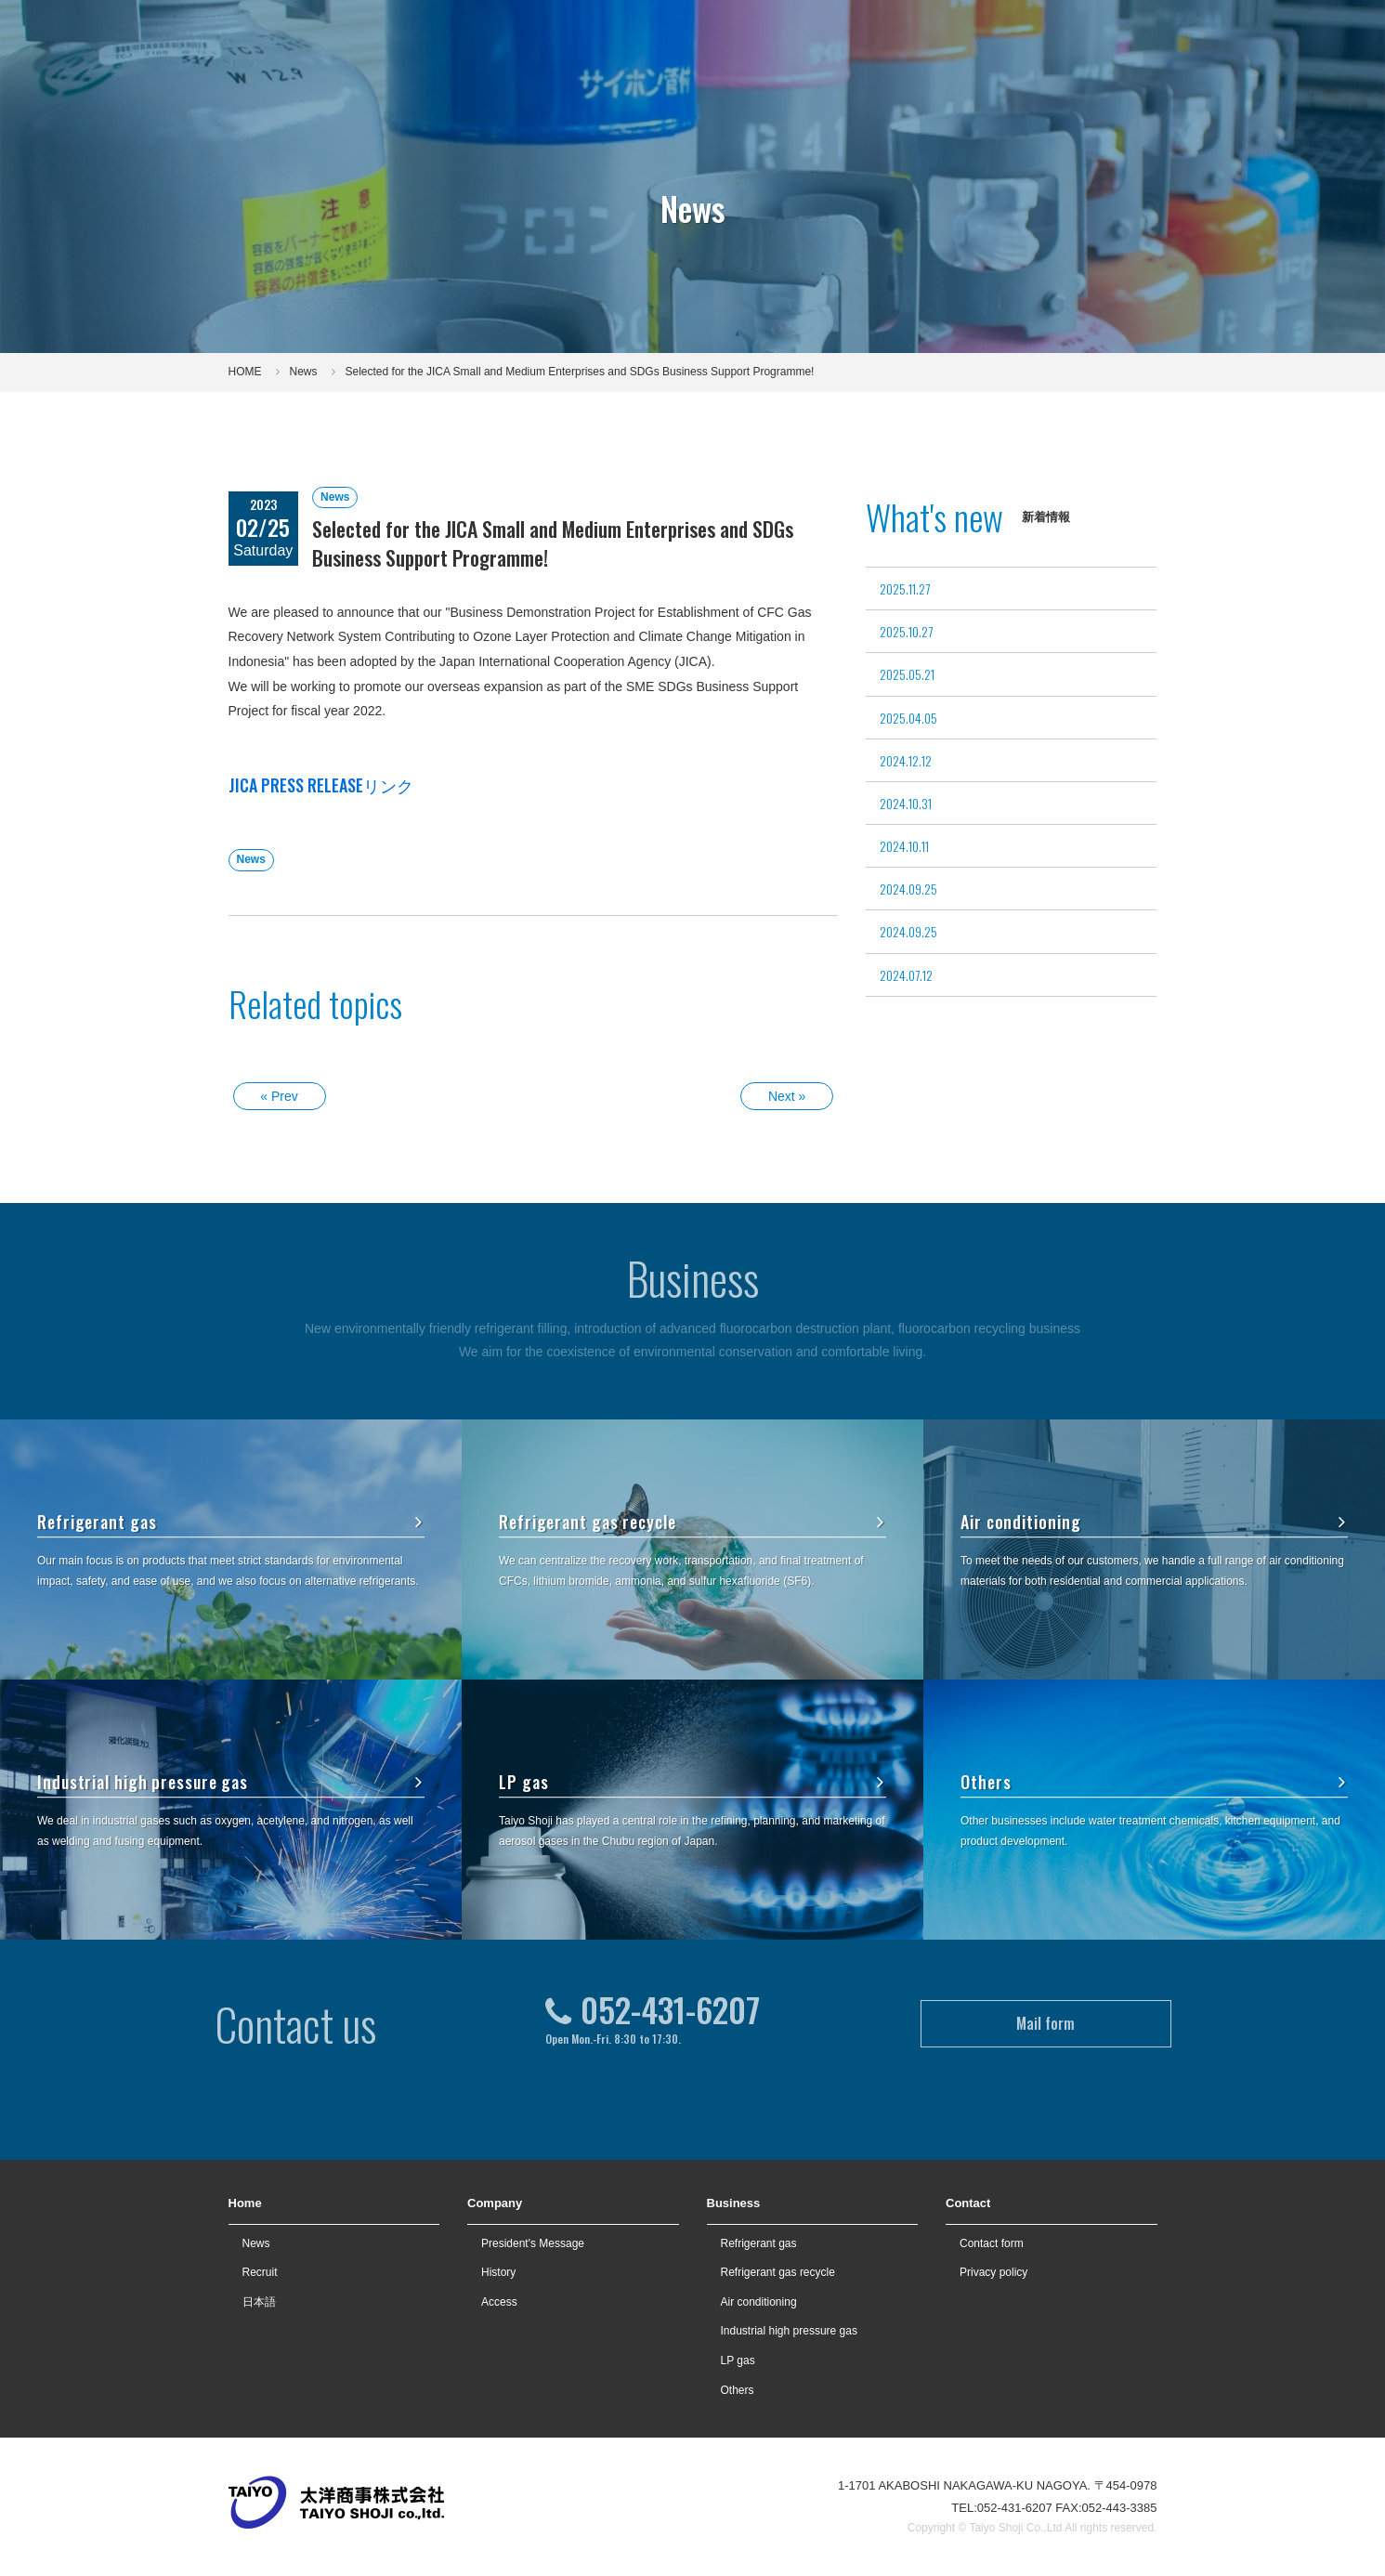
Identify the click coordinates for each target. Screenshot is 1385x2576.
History (498, 2272)
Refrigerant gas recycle (692, 1522)
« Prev (278, 1096)
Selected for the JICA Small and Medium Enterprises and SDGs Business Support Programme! (580, 371)
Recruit (1051, 36)
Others (1154, 1782)
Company (494, 2203)
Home (245, 2203)
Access (499, 2301)
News (304, 371)
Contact (1190, 36)
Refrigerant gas (231, 1522)
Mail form (1045, 1980)
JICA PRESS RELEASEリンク (321, 785)
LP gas (692, 1782)
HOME (245, 371)
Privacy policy (993, 2272)
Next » (786, 1096)
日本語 (259, 2301)
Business (734, 2203)
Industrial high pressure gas (231, 1782)
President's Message (532, 2243)
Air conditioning (1154, 1522)
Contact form (992, 2243)
